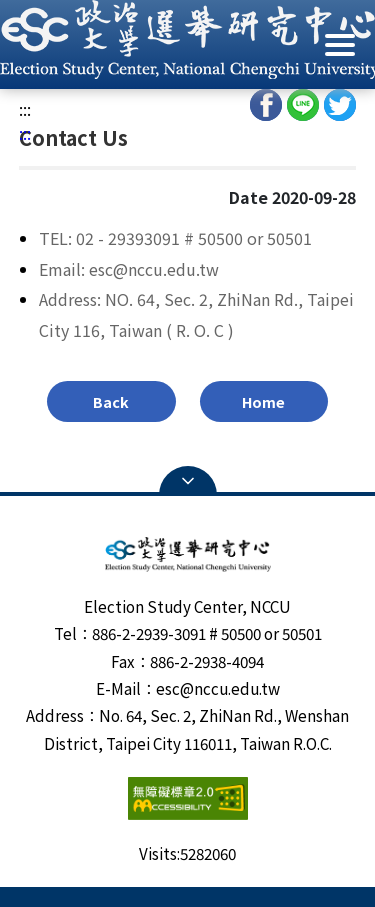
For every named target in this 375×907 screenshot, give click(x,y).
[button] (187, 39)
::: (25, 109)
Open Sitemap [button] (188, 481)
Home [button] (263, 401)
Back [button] (111, 401)
